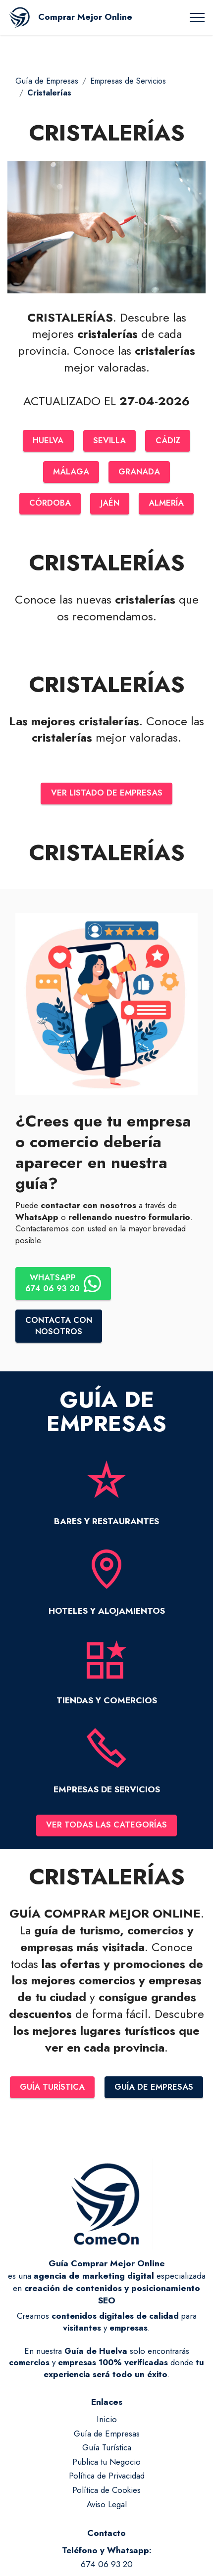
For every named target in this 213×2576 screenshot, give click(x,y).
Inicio (107, 2422)
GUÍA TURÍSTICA (52, 2090)
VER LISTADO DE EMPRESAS (106, 794)
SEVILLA (109, 441)
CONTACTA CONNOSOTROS (58, 1328)
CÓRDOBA (49, 504)
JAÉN (109, 504)
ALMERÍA (167, 504)
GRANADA (139, 472)
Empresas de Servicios (128, 81)
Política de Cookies (106, 2493)
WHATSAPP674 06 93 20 (63, 1285)
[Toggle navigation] (197, 17)
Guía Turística (106, 2451)
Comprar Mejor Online (85, 17)
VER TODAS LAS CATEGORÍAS (106, 1827)
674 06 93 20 (107, 2567)
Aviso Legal (107, 2507)
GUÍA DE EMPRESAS (153, 2090)
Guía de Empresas (46, 81)
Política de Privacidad (107, 2479)
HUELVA (48, 441)
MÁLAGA (71, 472)
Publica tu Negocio (106, 2465)
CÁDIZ (168, 441)
